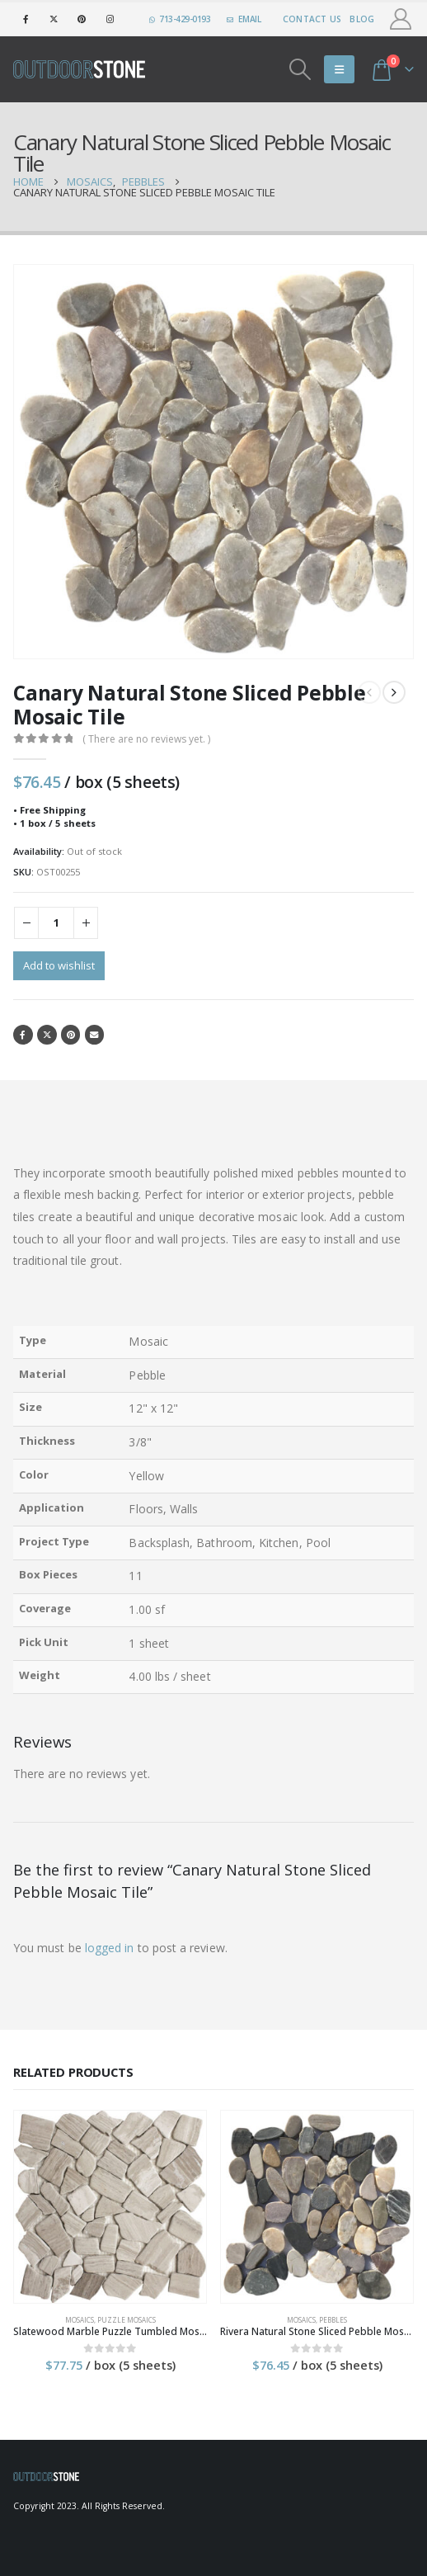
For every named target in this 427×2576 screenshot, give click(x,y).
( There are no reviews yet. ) (146, 739)
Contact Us (312, 19)
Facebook (23, 1035)
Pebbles (333, 2319)
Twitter (47, 1035)
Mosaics (79, 2319)
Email (95, 1035)
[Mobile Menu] (339, 69)
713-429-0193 (180, 19)
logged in (109, 1948)
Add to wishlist (59, 965)
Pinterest (71, 1035)
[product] (110, 2207)
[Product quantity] (56, 923)
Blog (362, 19)
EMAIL (243, 19)
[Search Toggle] (300, 69)
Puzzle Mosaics (126, 2319)
